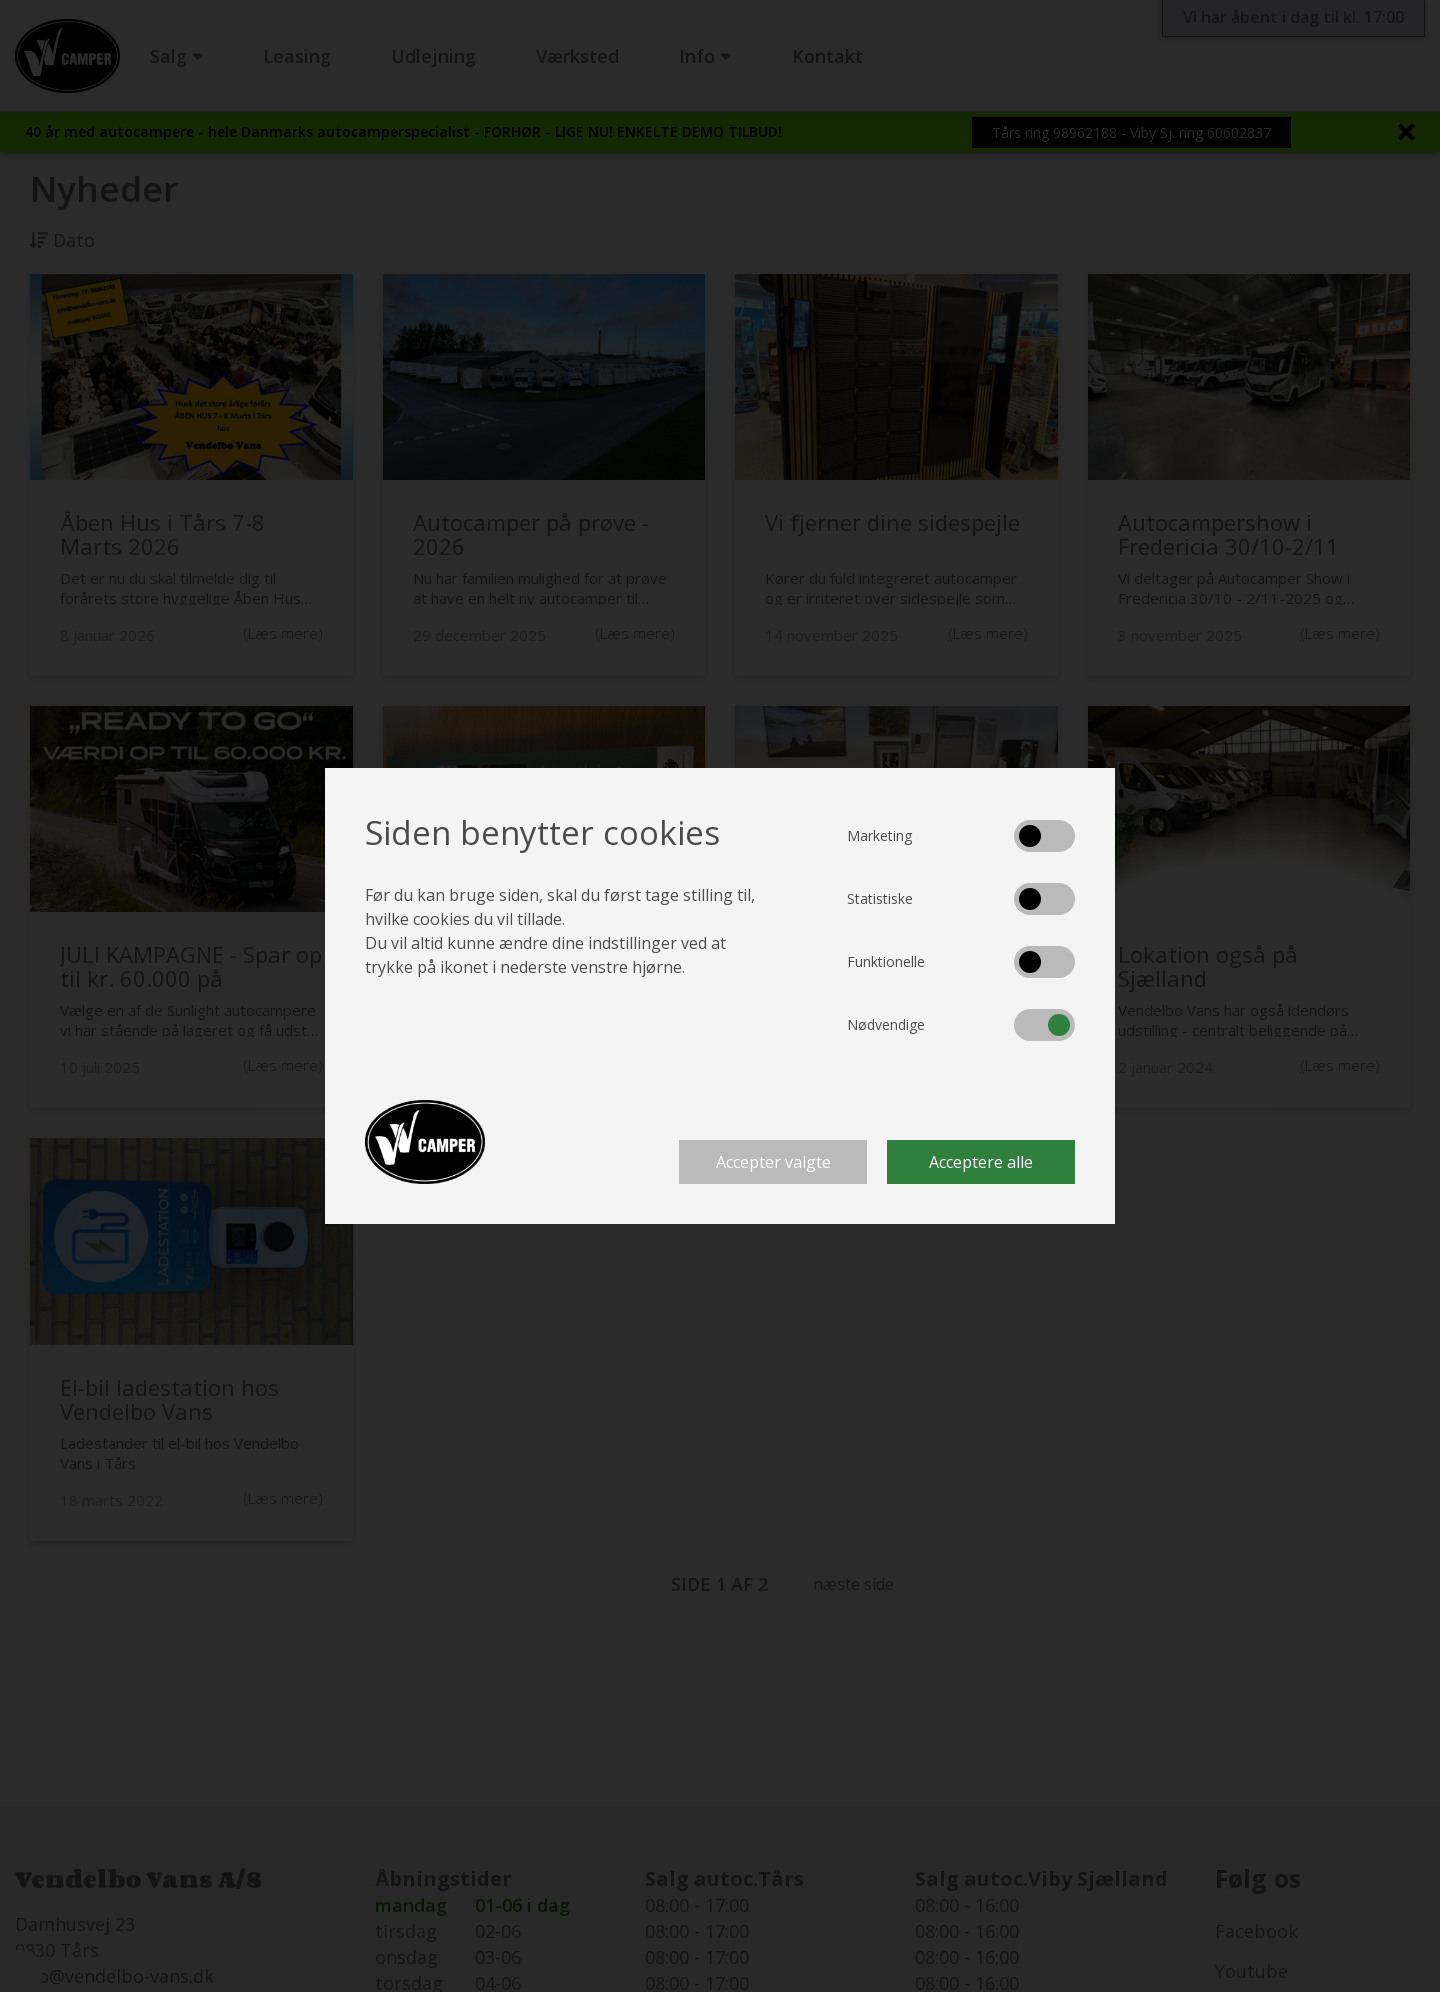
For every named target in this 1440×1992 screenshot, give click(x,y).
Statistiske (880, 898)
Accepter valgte (773, 1162)
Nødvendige (886, 1024)
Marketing (879, 835)
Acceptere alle (981, 1162)
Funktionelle (886, 961)
